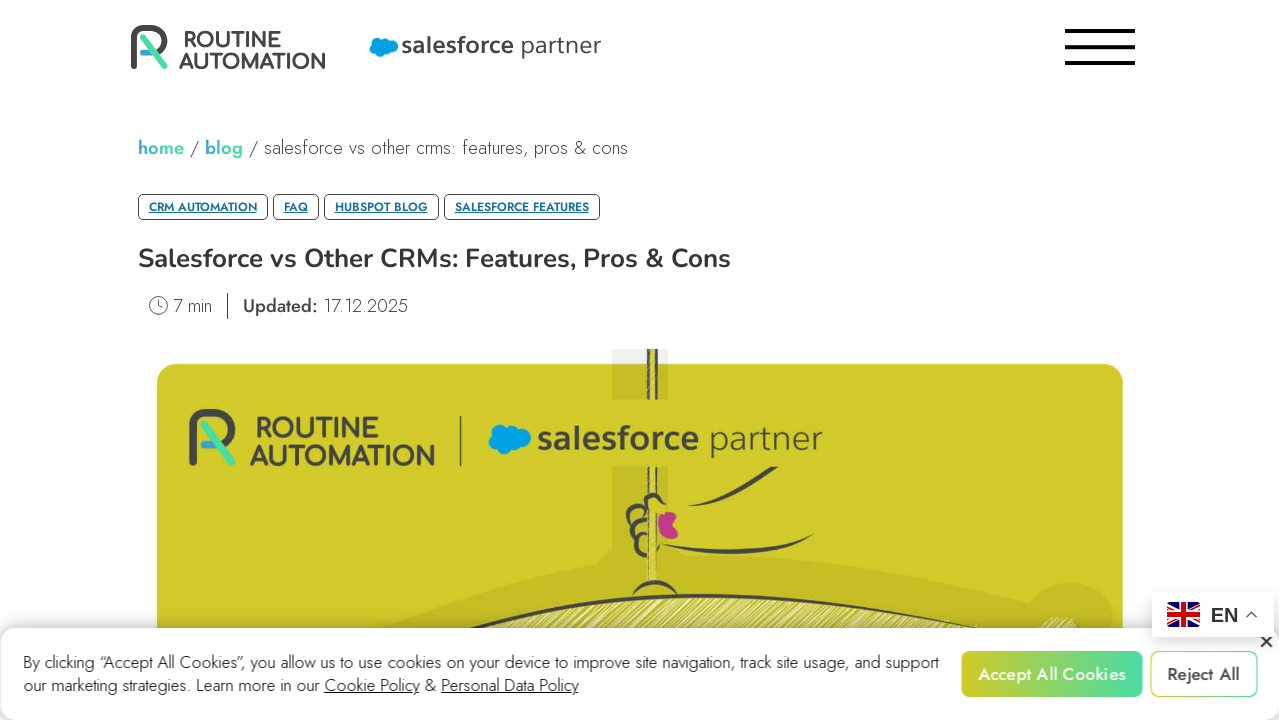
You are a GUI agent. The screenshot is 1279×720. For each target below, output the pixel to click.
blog (224, 147)
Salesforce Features (522, 207)
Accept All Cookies (1052, 674)
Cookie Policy (371, 685)
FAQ (296, 207)
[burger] (1100, 47)
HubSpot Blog (381, 207)
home (161, 147)
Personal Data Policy (509, 685)
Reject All (1204, 674)
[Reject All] (1265, 642)
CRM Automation (203, 207)
